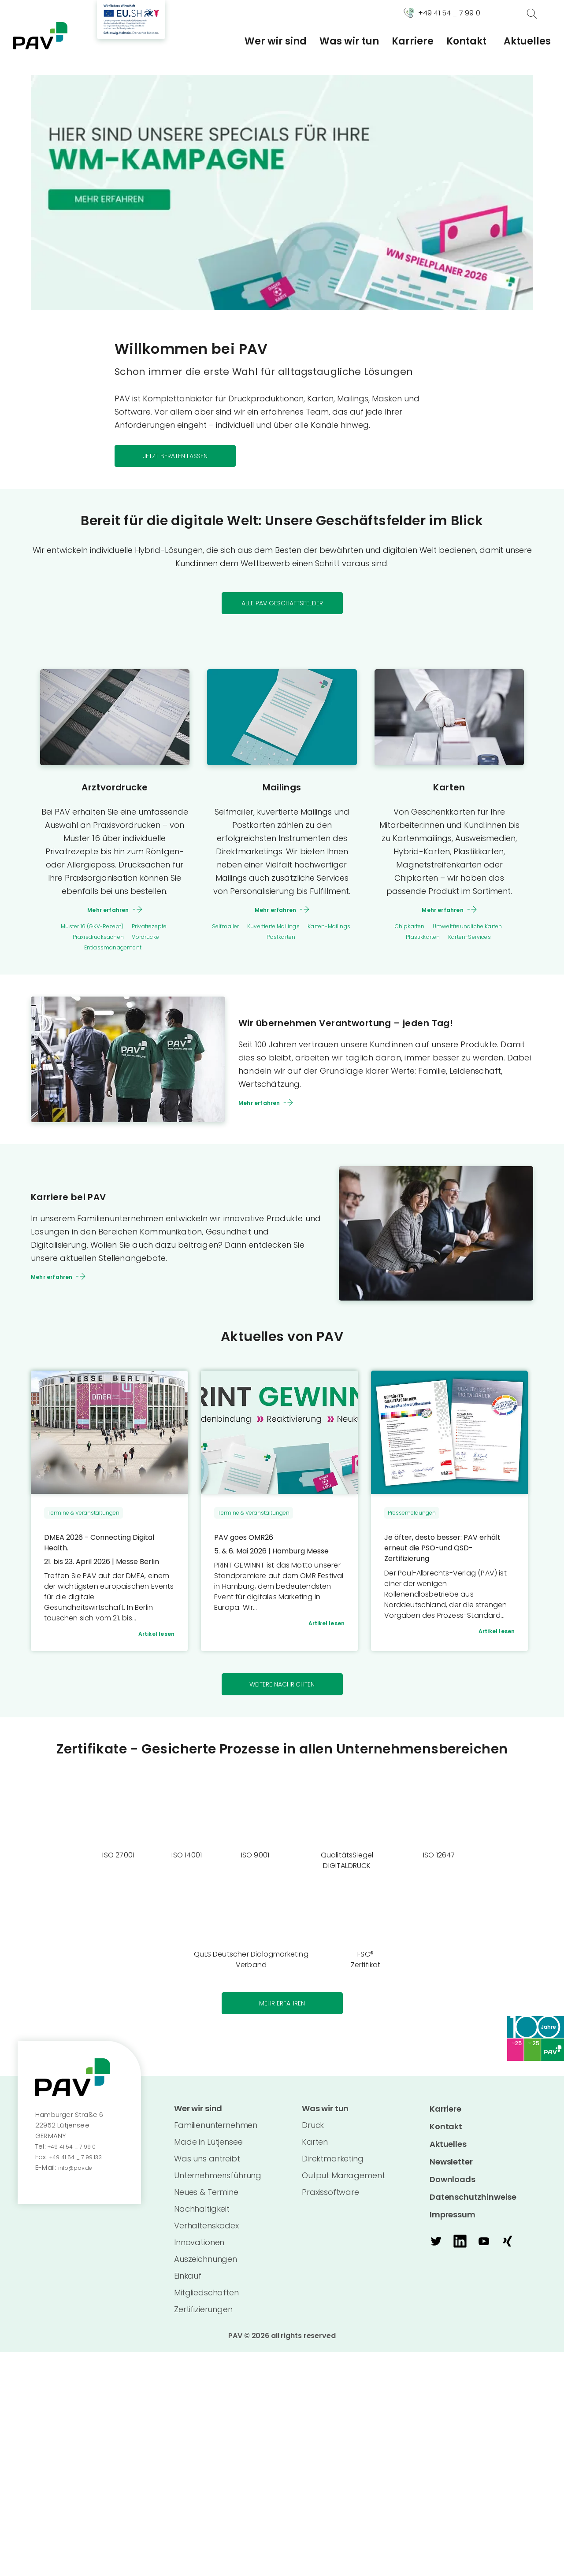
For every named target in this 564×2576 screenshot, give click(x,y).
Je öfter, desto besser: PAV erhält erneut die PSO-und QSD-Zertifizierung (446, 1550)
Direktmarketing (333, 2166)
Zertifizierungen (203, 2317)
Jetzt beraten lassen (175, 456)
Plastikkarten (416, 939)
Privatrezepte (159, 928)
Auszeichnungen (205, 2267)
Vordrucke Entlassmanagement (123, 944)
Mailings (281, 788)
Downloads (452, 2186)
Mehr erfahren (108, 911)
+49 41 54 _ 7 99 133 (81, 2163)
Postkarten (298, 939)
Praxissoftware (330, 2200)
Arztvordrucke (114, 788)
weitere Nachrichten (282, 1690)
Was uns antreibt (207, 2166)
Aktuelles (527, 41)
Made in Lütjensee (208, 2150)
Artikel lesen (152, 1638)
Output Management (343, 2183)
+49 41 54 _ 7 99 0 (76, 2153)
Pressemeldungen (412, 1515)
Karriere (413, 41)
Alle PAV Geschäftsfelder (282, 604)
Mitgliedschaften (206, 2300)
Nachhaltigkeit (202, 2217)
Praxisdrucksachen (93, 939)
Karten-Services (474, 939)
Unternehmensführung (217, 2183)
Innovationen (199, 2250)
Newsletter (451, 2168)
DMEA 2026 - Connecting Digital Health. (106, 1545)
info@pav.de (79, 2174)
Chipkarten (399, 928)
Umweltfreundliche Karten (472, 928)
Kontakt (466, 41)
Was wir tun (349, 41)
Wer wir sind (276, 41)
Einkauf (187, 2284)
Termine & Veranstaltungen (83, 1515)
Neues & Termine (206, 2200)
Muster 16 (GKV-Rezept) (86, 928)
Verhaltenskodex (206, 2233)
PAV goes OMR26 (247, 1539)
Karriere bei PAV (86, 1198)
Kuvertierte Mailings (286, 928)
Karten (449, 788)
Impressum (452, 2221)
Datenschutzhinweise (473, 2203)
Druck (313, 2133)
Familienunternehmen (215, 2133)
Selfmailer (228, 928)
